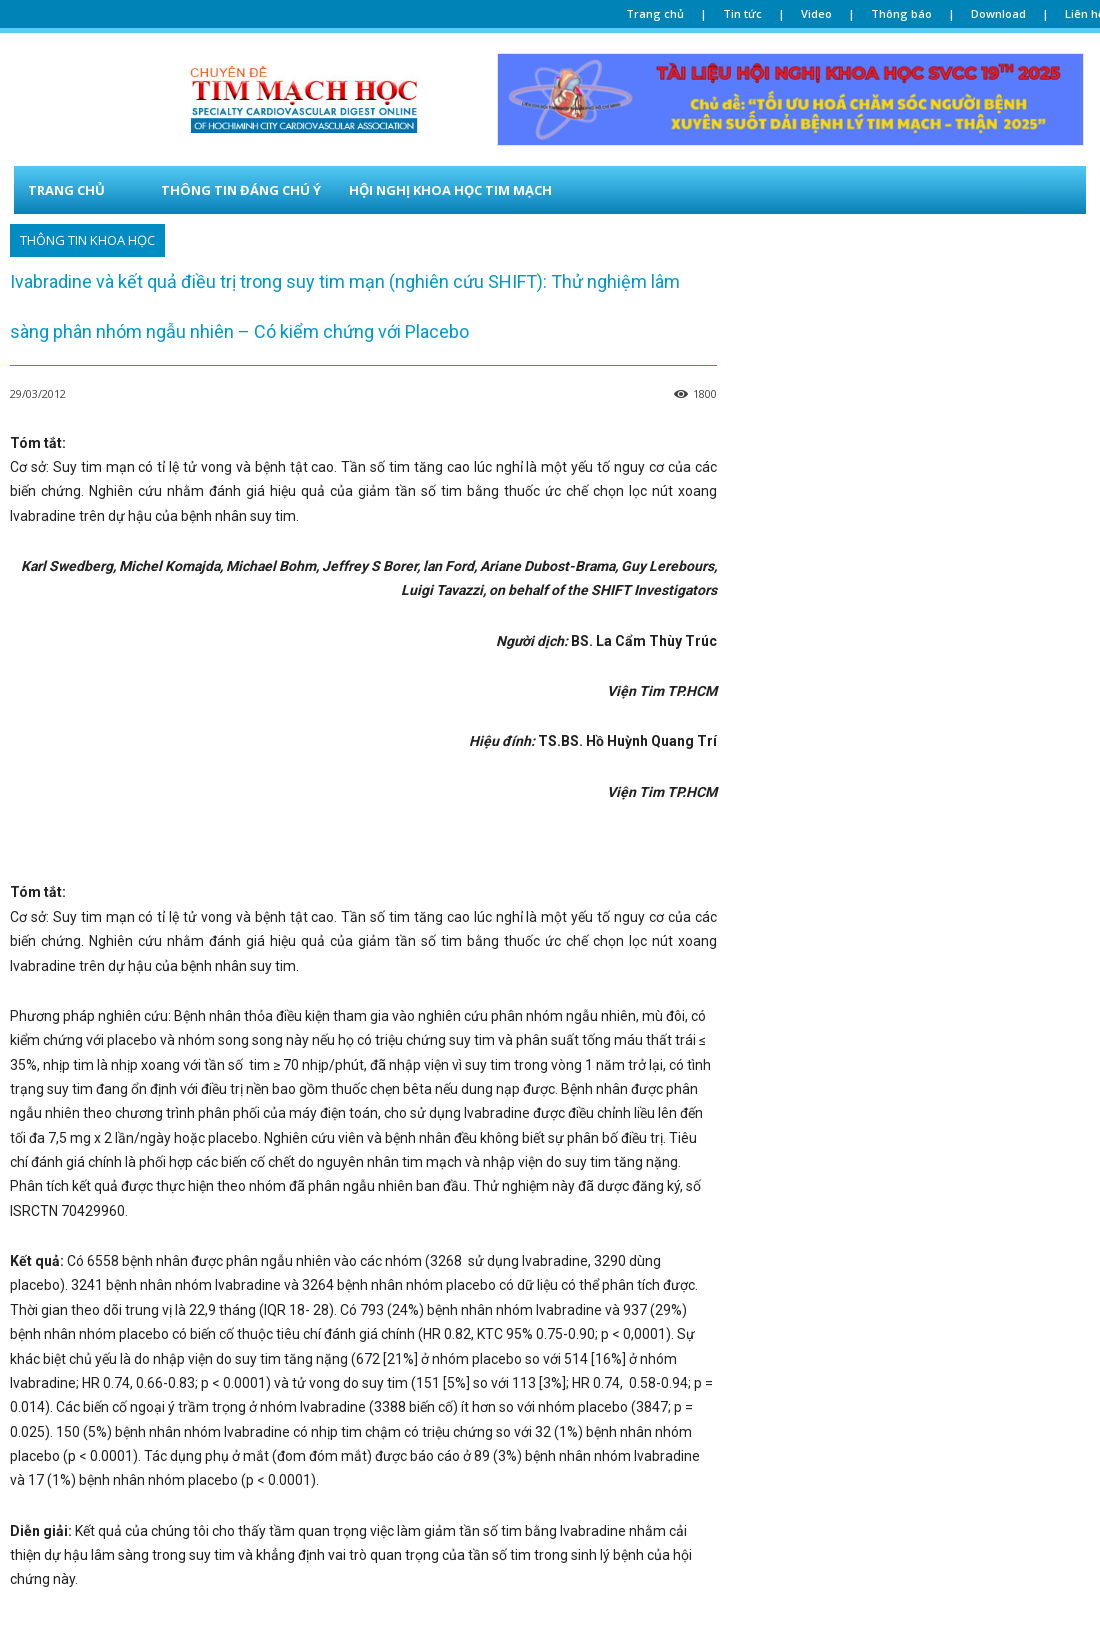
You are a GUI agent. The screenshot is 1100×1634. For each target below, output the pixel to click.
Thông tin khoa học (87, 240)
